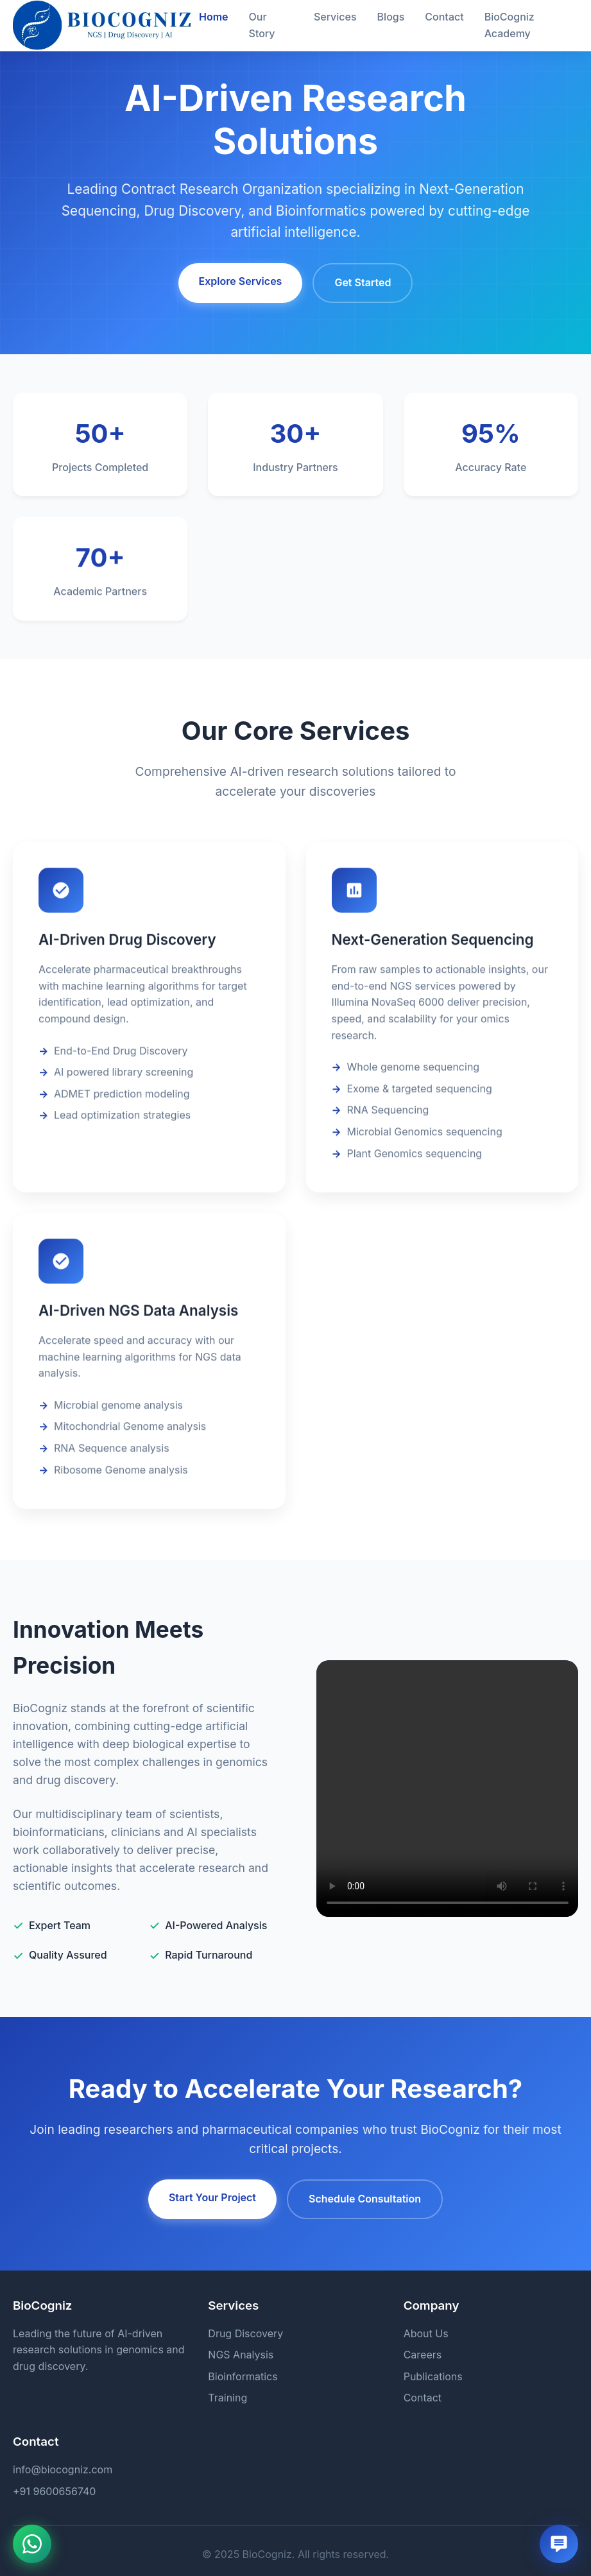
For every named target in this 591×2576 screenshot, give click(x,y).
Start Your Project (212, 2197)
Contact (444, 16)
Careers (423, 2354)
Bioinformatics (242, 2376)
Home (213, 16)
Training (227, 2397)
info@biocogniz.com (62, 2469)
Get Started (362, 282)
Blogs (391, 16)
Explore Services (240, 281)
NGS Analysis (240, 2354)
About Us (426, 2333)
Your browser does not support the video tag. (447, 1788)
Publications (433, 2376)
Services (335, 16)
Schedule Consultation (365, 2198)
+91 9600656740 (54, 2491)
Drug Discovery (245, 2333)
